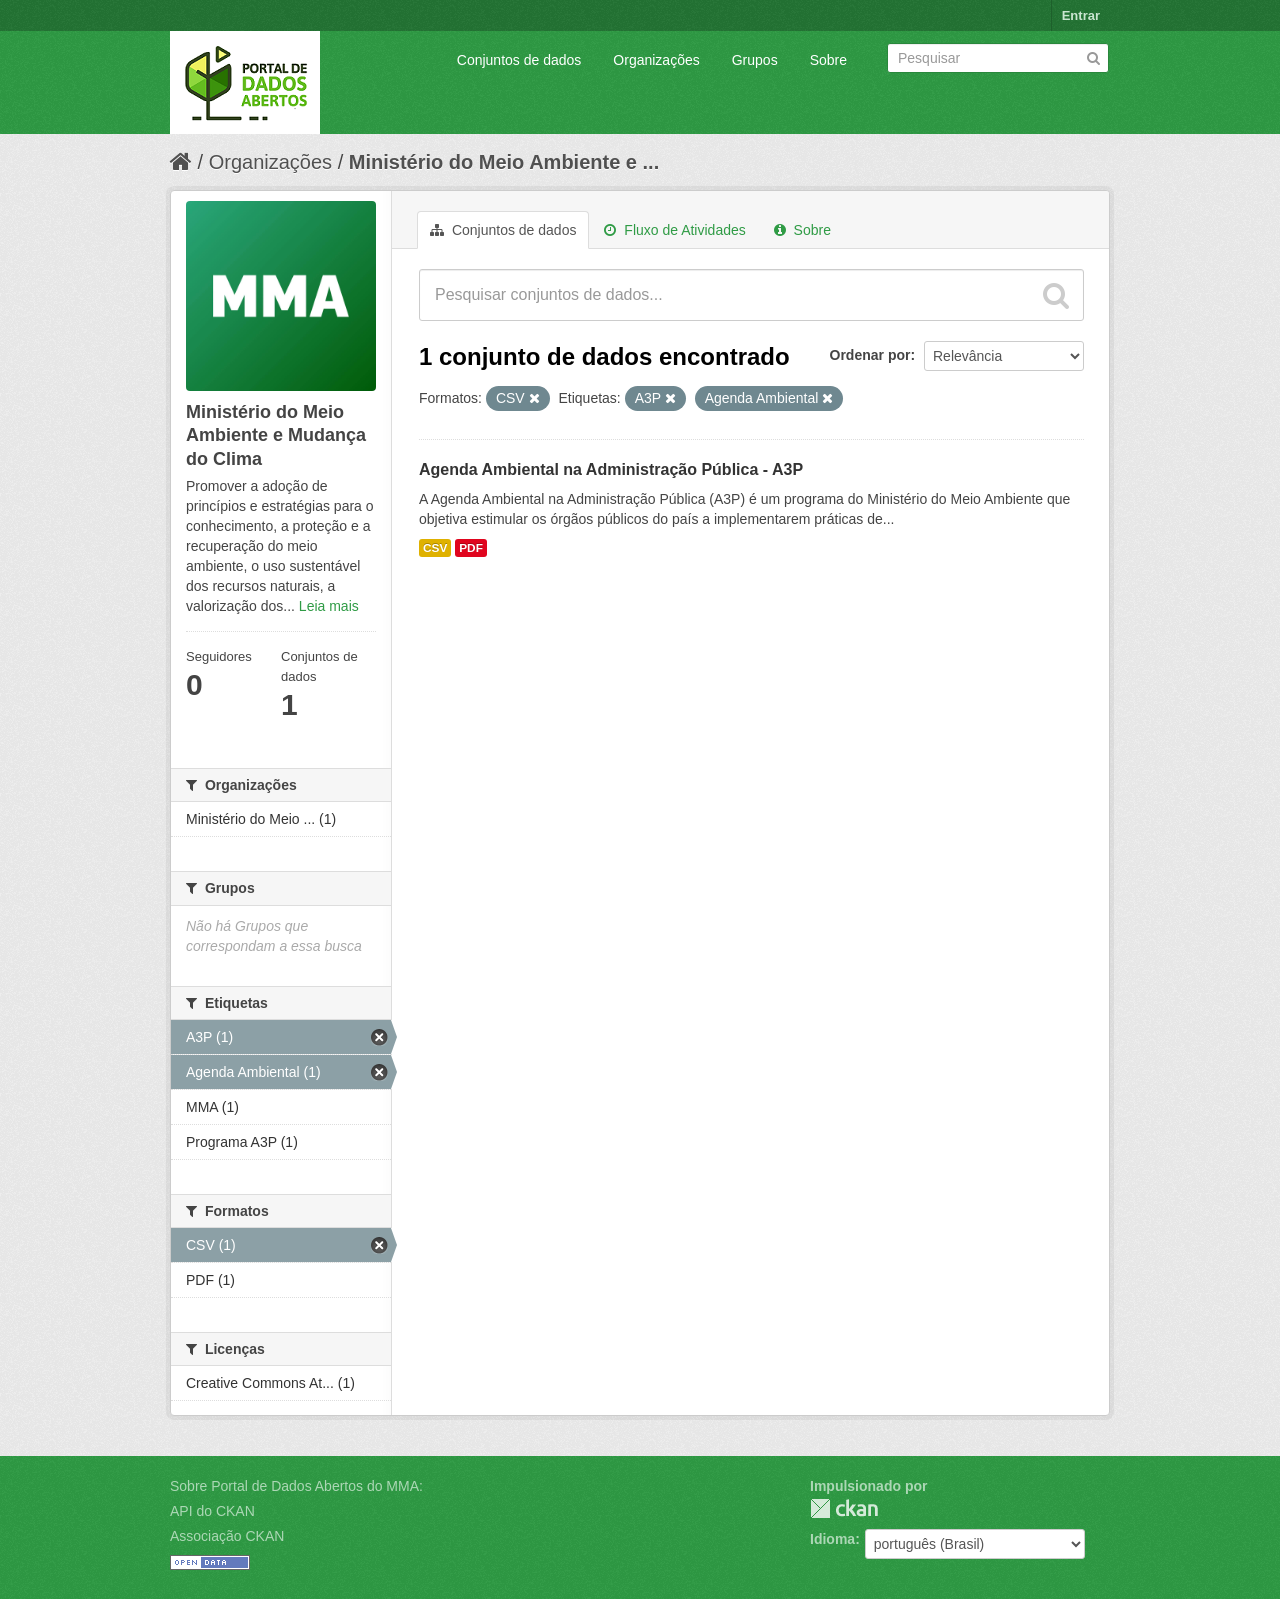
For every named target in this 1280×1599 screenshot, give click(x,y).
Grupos (755, 60)
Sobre (828, 60)
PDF (471, 548)
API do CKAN (212, 1511)
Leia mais (329, 606)
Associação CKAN (227, 1536)
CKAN (844, 1508)
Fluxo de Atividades (674, 230)
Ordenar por (870, 355)
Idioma (832, 1539)
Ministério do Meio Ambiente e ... (504, 162)
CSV (435, 548)
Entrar (1081, 15)
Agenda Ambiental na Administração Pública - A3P (611, 469)
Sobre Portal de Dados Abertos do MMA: (296, 1486)
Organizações (656, 60)
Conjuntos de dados (519, 60)
